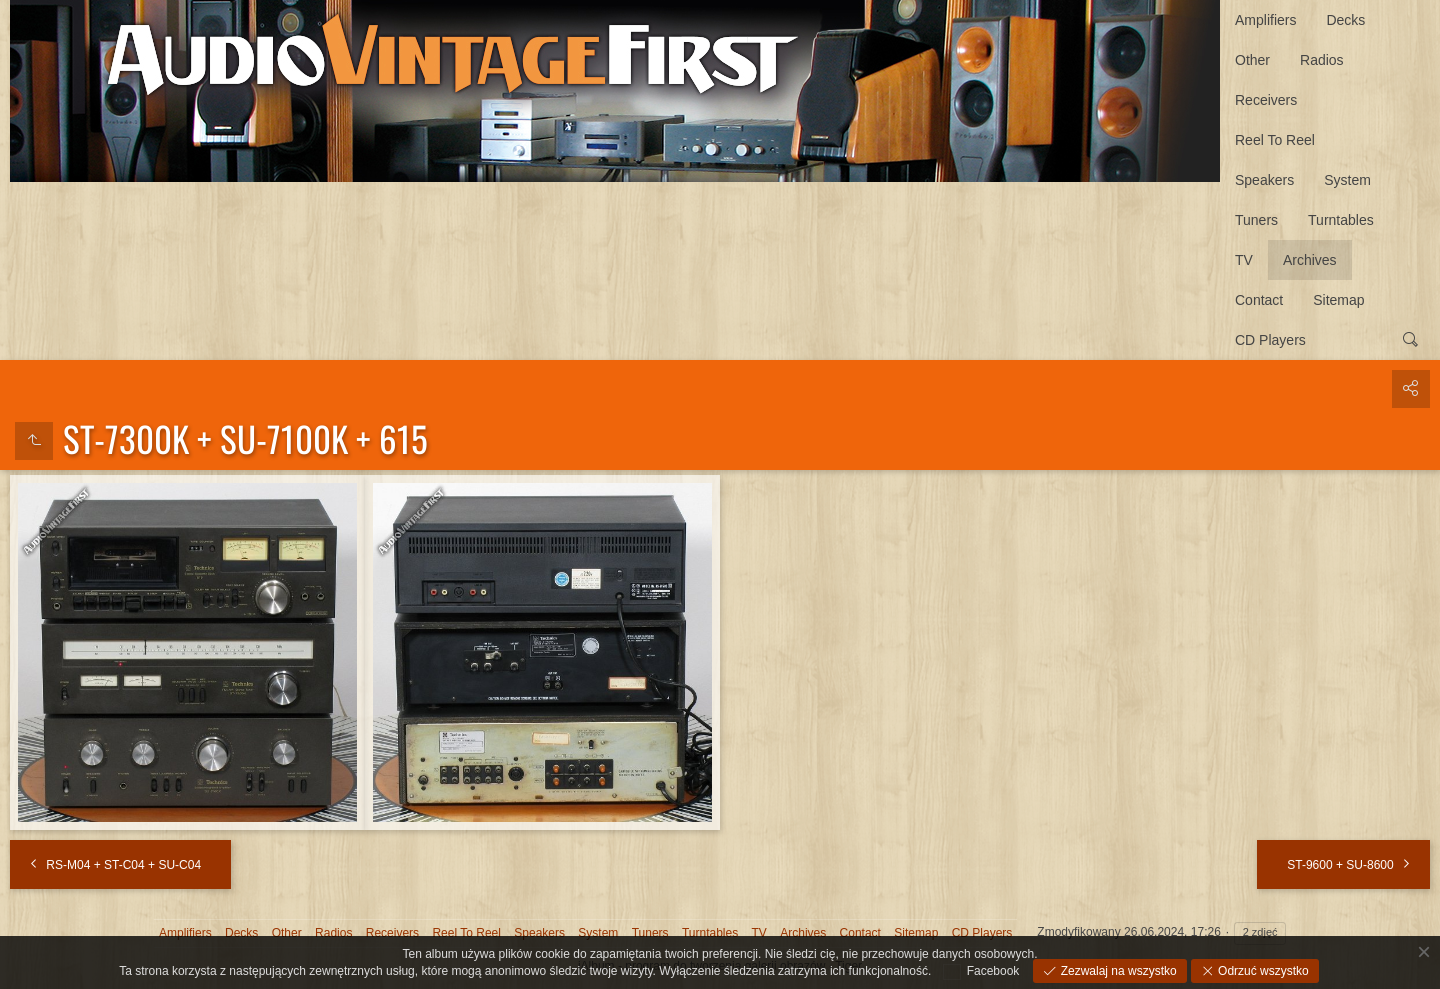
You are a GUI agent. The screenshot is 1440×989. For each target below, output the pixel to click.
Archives (1310, 260)
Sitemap (1338, 300)
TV (1244, 260)
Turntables (1341, 220)
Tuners (1256, 220)
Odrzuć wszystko (1262, 971)
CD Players (1270, 340)
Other (1252, 60)
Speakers (1264, 180)
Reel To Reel (1275, 140)
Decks (1345, 20)
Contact (1259, 300)
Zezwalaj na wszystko (1116, 971)
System (1347, 180)
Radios (1322, 60)
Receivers (1266, 100)
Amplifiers (1265, 20)
